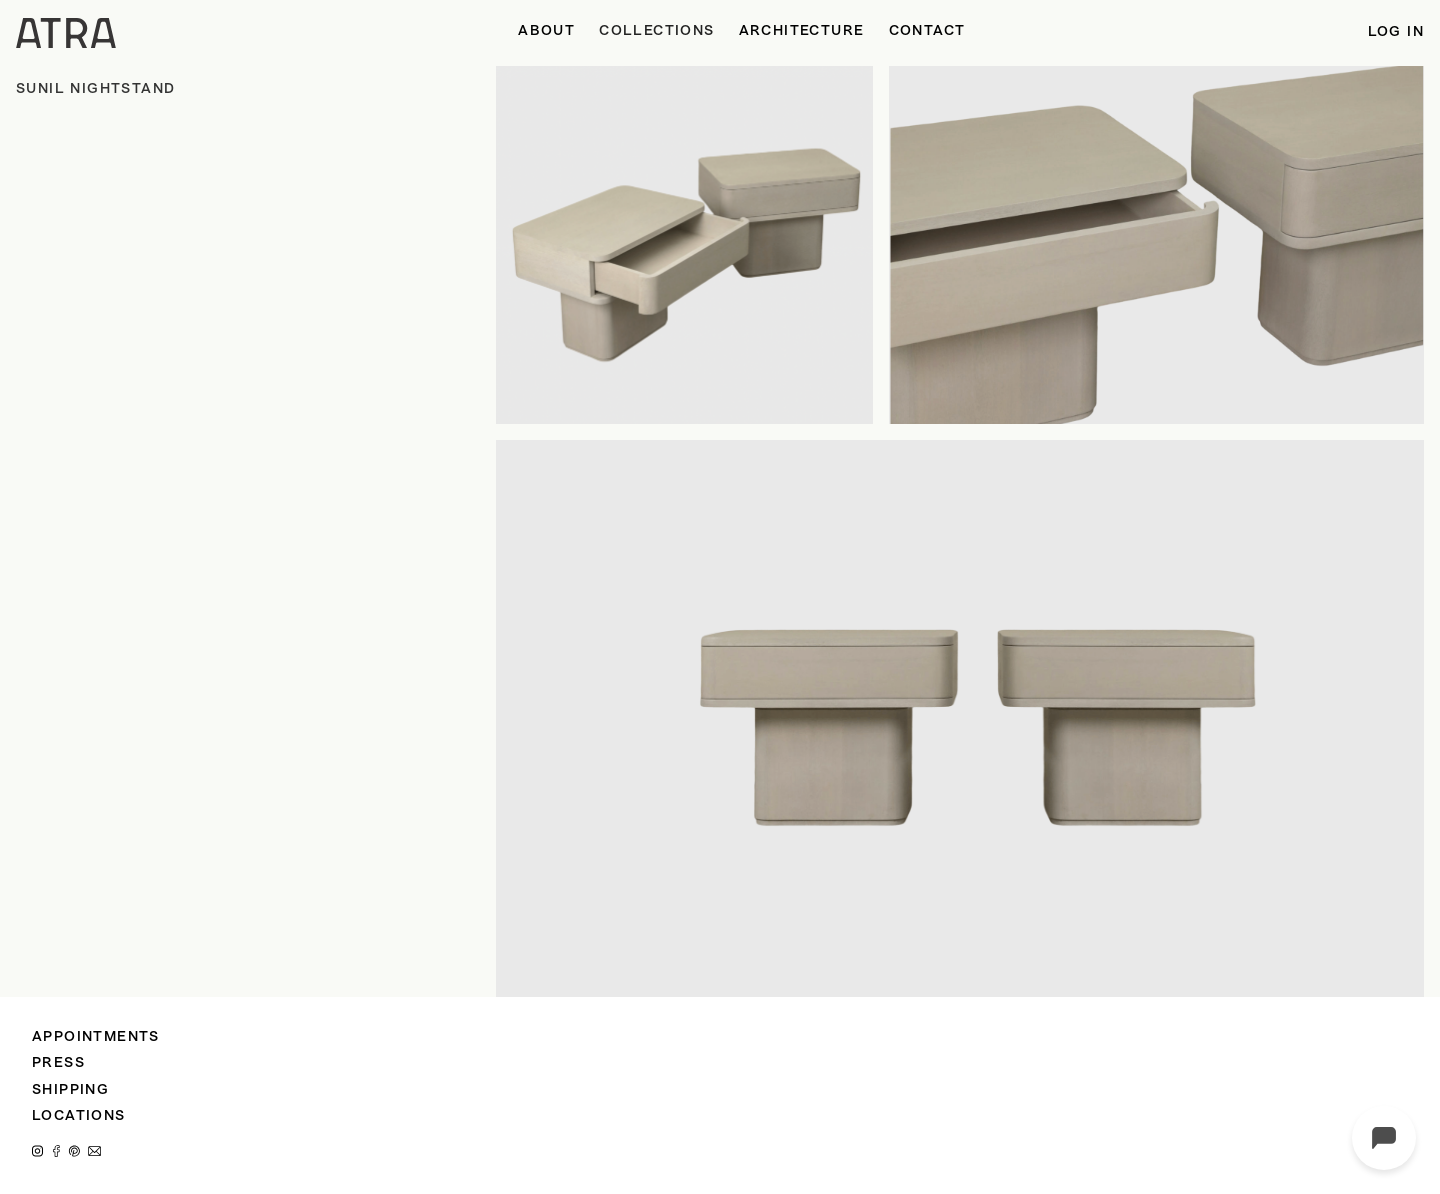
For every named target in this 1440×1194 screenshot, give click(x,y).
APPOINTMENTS (96, 1037)
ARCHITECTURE (802, 31)
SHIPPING (70, 1090)
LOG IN (1396, 32)
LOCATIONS (79, 1116)
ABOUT (546, 31)
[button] (656, 32)
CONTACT (927, 31)
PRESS (58, 1063)
